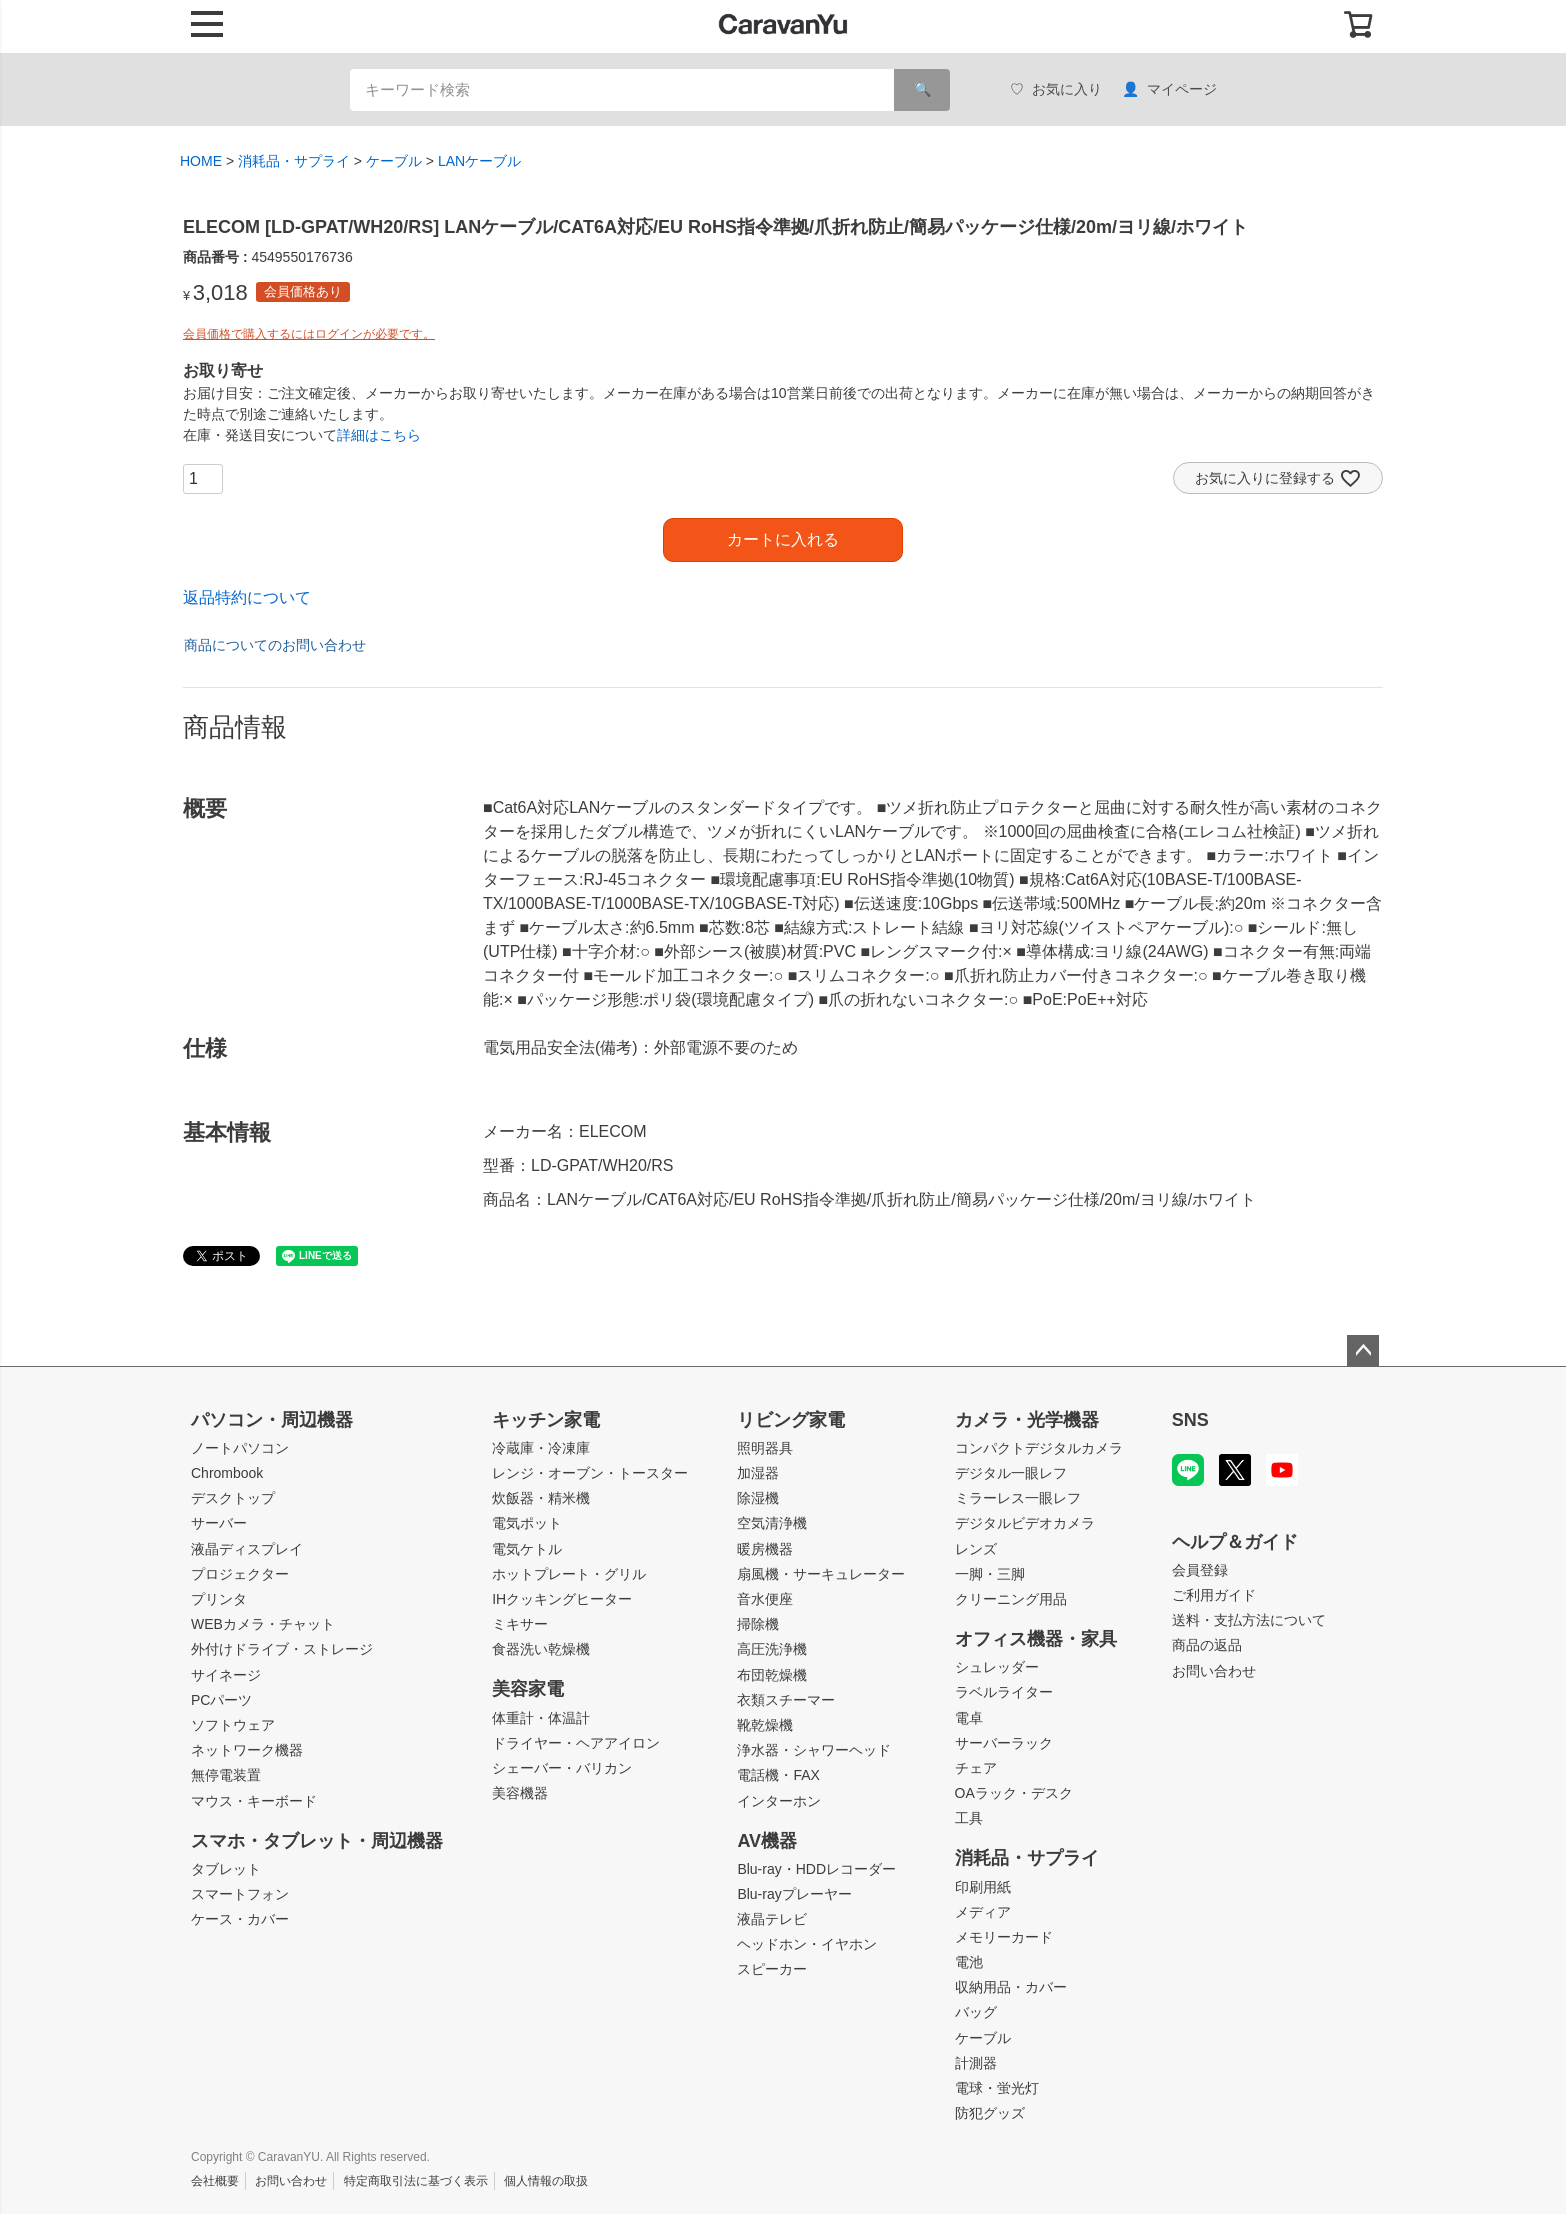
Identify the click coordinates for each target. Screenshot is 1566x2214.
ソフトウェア (233, 1725)
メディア (983, 1912)
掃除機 (758, 1624)
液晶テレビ (772, 1919)
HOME (201, 161)
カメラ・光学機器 (1027, 1420)
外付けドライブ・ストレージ (282, 1649)
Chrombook (227, 1473)
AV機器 (767, 1841)
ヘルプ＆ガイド (1235, 1542)
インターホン (779, 1801)
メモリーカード (1004, 1937)
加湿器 (758, 1473)
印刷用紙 (983, 1887)
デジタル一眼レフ (1011, 1473)
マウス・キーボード (254, 1801)
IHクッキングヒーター (562, 1599)
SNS (1190, 1420)
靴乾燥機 (765, 1725)
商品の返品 (1207, 1645)
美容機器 (520, 1793)
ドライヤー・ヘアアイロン (576, 1743)
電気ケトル (527, 1549)
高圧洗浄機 (772, 1649)
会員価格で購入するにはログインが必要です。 (309, 334)
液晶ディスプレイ (247, 1549)
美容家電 (528, 1689)
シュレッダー (997, 1667)
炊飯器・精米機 (541, 1498)
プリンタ (219, 1599)
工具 (969, 1818)
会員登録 (1200, 1570)
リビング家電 (791, 1420)
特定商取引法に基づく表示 (416, 2181)
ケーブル (394, 161)
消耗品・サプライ (294, 161)
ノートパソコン (240, 1448)
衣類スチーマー (786, 1700)
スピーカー (772, 1969)
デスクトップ (233, 1498)
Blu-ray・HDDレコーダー (816, 1869)
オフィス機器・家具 (1036, 1639)
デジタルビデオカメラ (1025, 1523)
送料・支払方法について (1249, 1620)
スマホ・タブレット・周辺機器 (317, 1841)
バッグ (976, 2012)
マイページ (1169, 89)
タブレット (226, 1869)
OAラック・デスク (1014, 1793)
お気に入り (1056, 89)
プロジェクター (240, 1574)
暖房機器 (765, 1549)
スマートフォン (240, 1894)
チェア (976, 1768)
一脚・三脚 (990, 1574)
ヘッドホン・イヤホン (807, 1944)
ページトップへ (1363, 1351)
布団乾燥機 (772, 1675)
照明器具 (765, 1448)
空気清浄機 (772, 1523)
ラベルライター (1004, 1692)
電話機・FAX (778, 1775)
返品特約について (247, 597)
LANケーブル (479, 161)
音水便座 (765, 1599)
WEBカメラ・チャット (263, 1624)
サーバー (219, 1523)
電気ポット (527, 1523)
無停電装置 (226, 1775)
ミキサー (520, 1624)
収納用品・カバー (1011, 1987)
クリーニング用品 (1011, 1599)
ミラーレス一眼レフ (1018, 1498)
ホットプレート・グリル (569, 1574)
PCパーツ (221, 1700)
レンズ (976, 1549)
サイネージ (226, 1675)
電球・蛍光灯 (997, 2088)
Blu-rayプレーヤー (794, 1894)
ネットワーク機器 (247, 1750)
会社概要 (215, 2181)
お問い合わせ (1214, 1671)
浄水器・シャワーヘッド (814, 1750)
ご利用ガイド (1214, 1595)
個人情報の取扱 (546, 2181)
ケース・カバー (240, 1919)
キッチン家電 (546, 1420)
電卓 (969, 1718)
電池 (969, 1962)
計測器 (976, 2063)
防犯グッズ (990, 2113)
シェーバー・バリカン (562, 1768)
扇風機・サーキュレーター (821, 1574)
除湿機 (758, 1498)
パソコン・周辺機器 (272, 1420)
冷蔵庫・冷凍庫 (541, 1448)
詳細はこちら (379, 435)
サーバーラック (1004, 1743)
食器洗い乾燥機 (541, 1649)
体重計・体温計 (541, 1718)
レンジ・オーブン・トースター (590, 1473)
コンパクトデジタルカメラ (1039, 1448)
